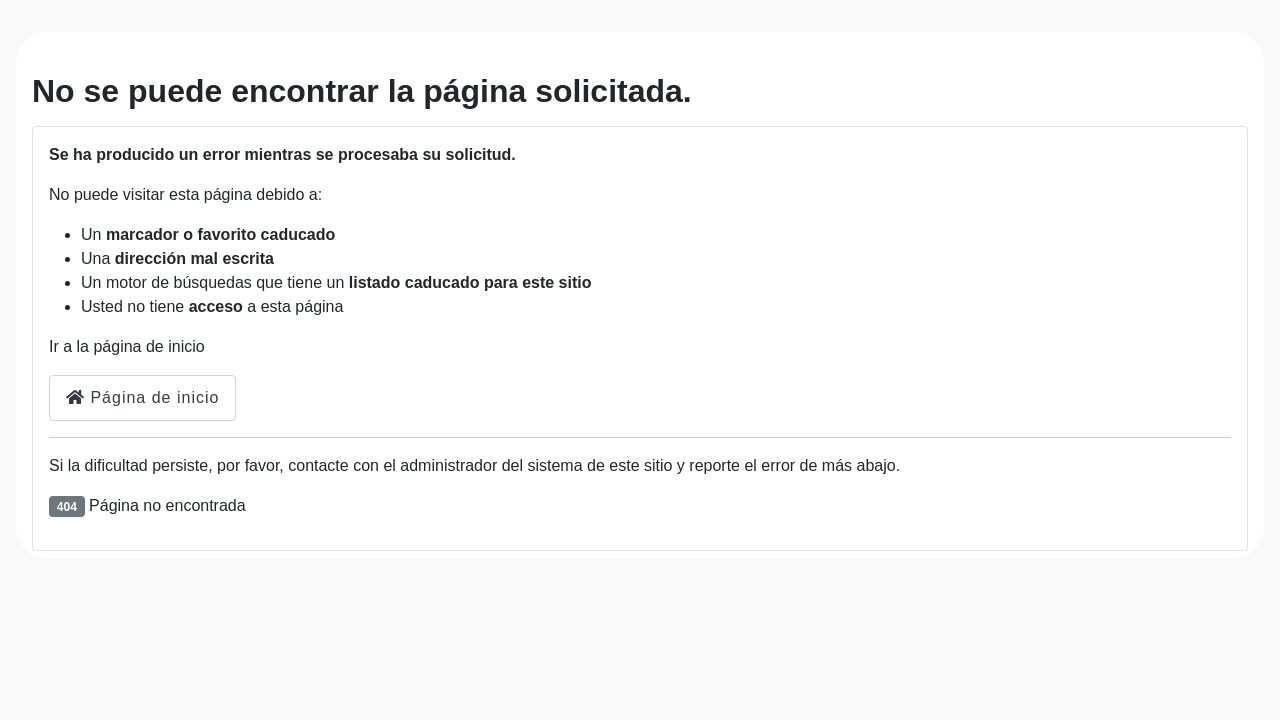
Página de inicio (142, 397)
